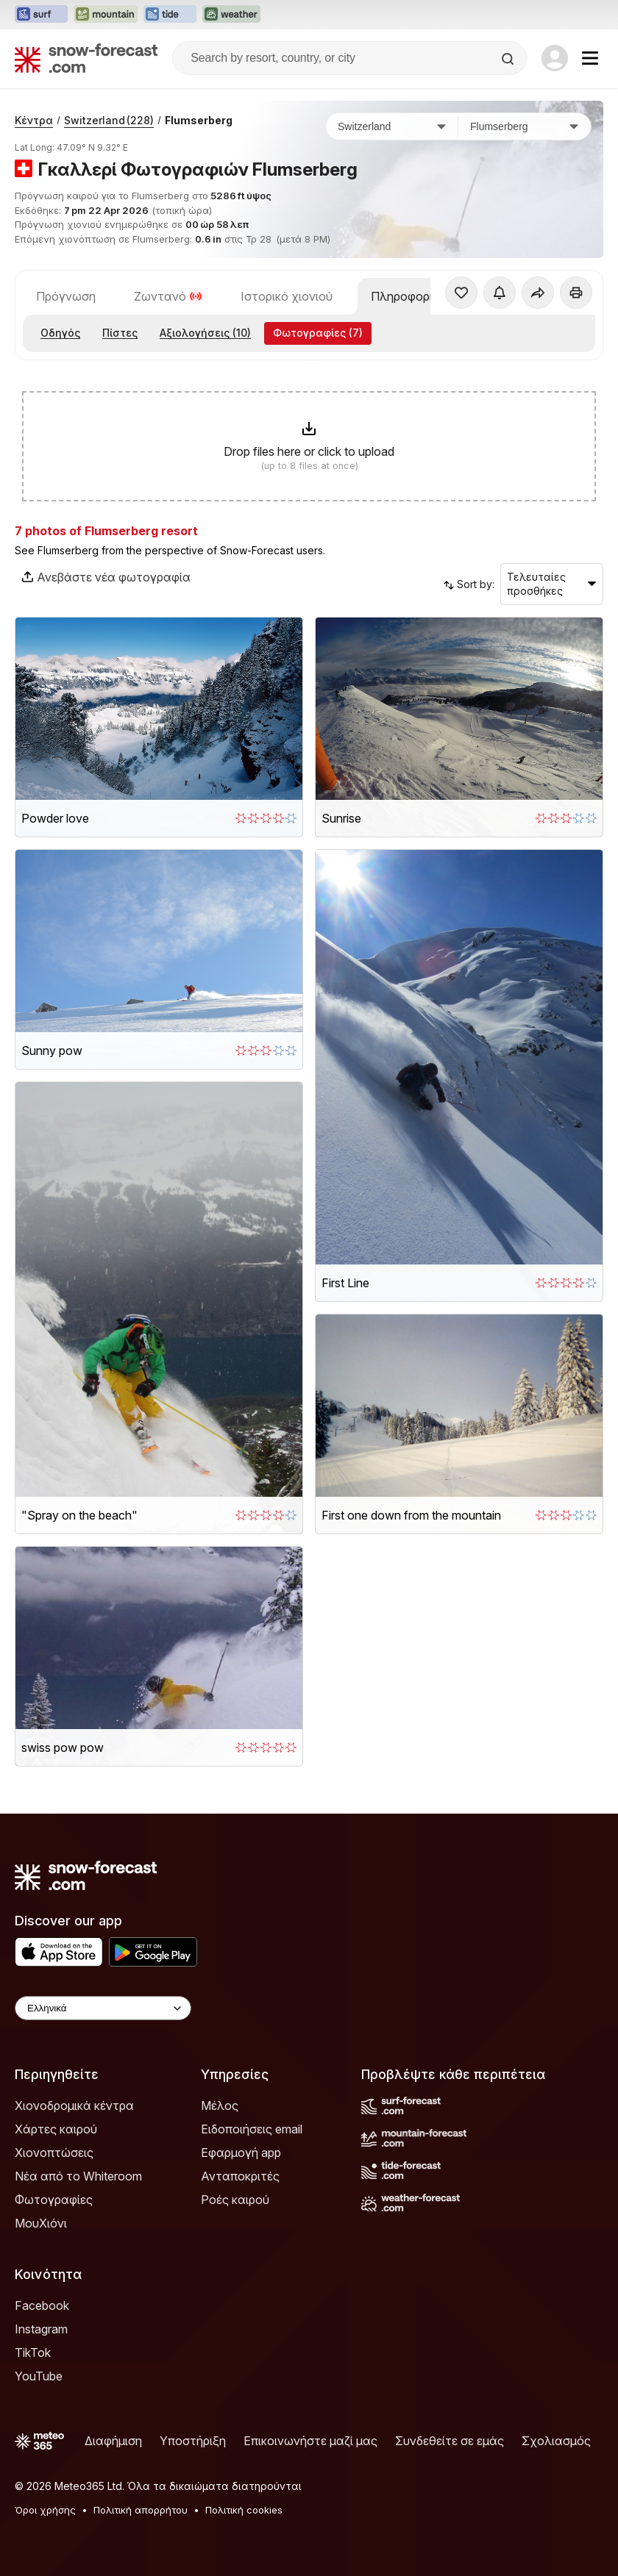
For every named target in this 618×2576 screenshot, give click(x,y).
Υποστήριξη (193, 2440)
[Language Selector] (103, 2008)
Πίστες (120, 332)
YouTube (39, 2376)
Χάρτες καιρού (56, 2129)
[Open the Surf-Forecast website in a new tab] (41, 14)
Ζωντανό (168, 296)
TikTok (33, 2352)
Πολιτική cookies (244, 2510)
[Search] (509, 59)
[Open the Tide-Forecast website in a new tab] (169, 14)
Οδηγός (60, 332)
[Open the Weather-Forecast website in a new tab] (231, 14)
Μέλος (219, 2105)
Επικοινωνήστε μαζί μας (310, 2440)
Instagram (41, 2329)
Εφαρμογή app (241, 2152)
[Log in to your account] (554, 58)
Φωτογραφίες (54, 2199)
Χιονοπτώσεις (54, 2152)
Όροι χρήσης (45, 2510)
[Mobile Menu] (590, 58)
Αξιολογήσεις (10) (205, 332)
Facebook (42, 2305)
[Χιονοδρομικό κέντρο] (524, 126)
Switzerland (109, 120)
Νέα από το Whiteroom (78, 2176)
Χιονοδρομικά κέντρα (74, 2105)
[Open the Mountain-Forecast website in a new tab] (106, 14)
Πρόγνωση (66, 296)
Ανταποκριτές (240, 2176)
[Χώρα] (392, 126)
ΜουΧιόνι (41, 2223)
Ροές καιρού (235, 2199)
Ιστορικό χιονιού (287, 296)
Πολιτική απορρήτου (140, 2510)
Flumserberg (198, 120)
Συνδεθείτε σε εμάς (449, 2440)
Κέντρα (34, 120)
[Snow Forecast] (86, 58)
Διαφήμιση (113, 2440)
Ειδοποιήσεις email (251, 2129)
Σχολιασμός (556, 2440)
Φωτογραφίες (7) (318, 332)
